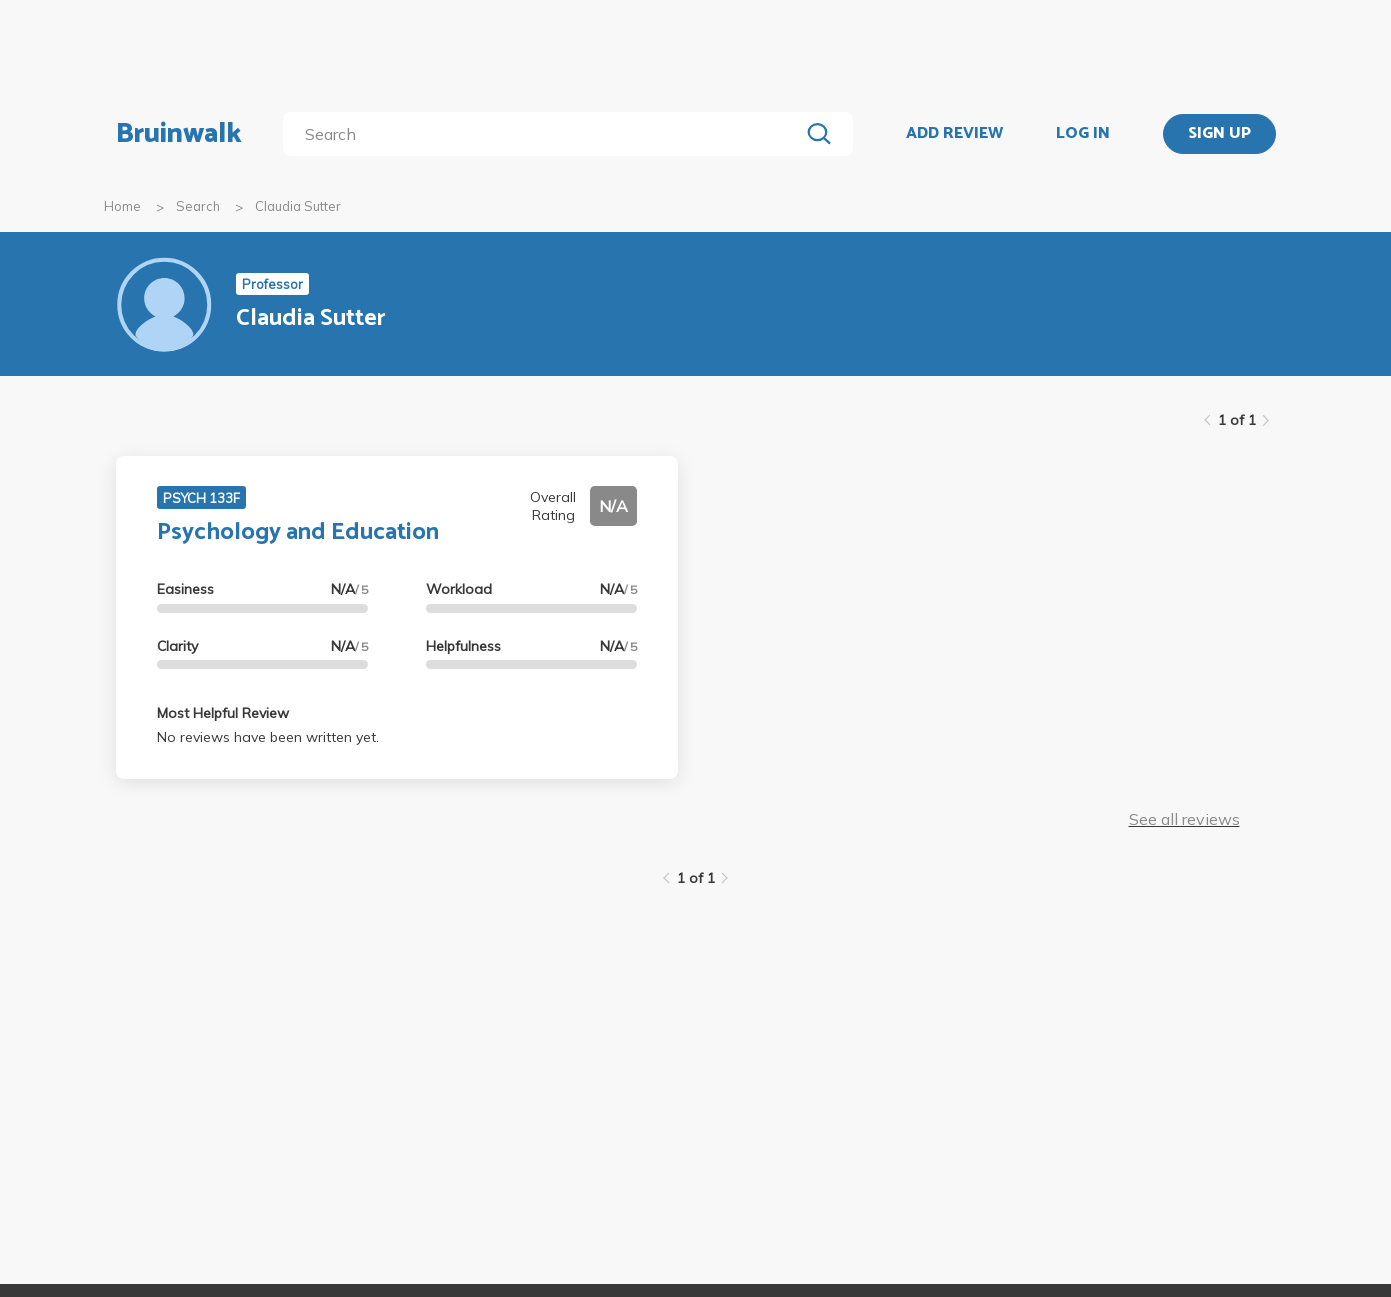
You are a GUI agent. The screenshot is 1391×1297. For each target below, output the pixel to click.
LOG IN (1083, 134)
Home (122, 206)
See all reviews (1184, 819)
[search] (544, 134)
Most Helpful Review (223, 713)
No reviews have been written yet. (268, 737)
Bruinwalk (179, 134)
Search (198, 206)
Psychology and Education (298, 532)
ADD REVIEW (954, 134)
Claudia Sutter (298, 206)
